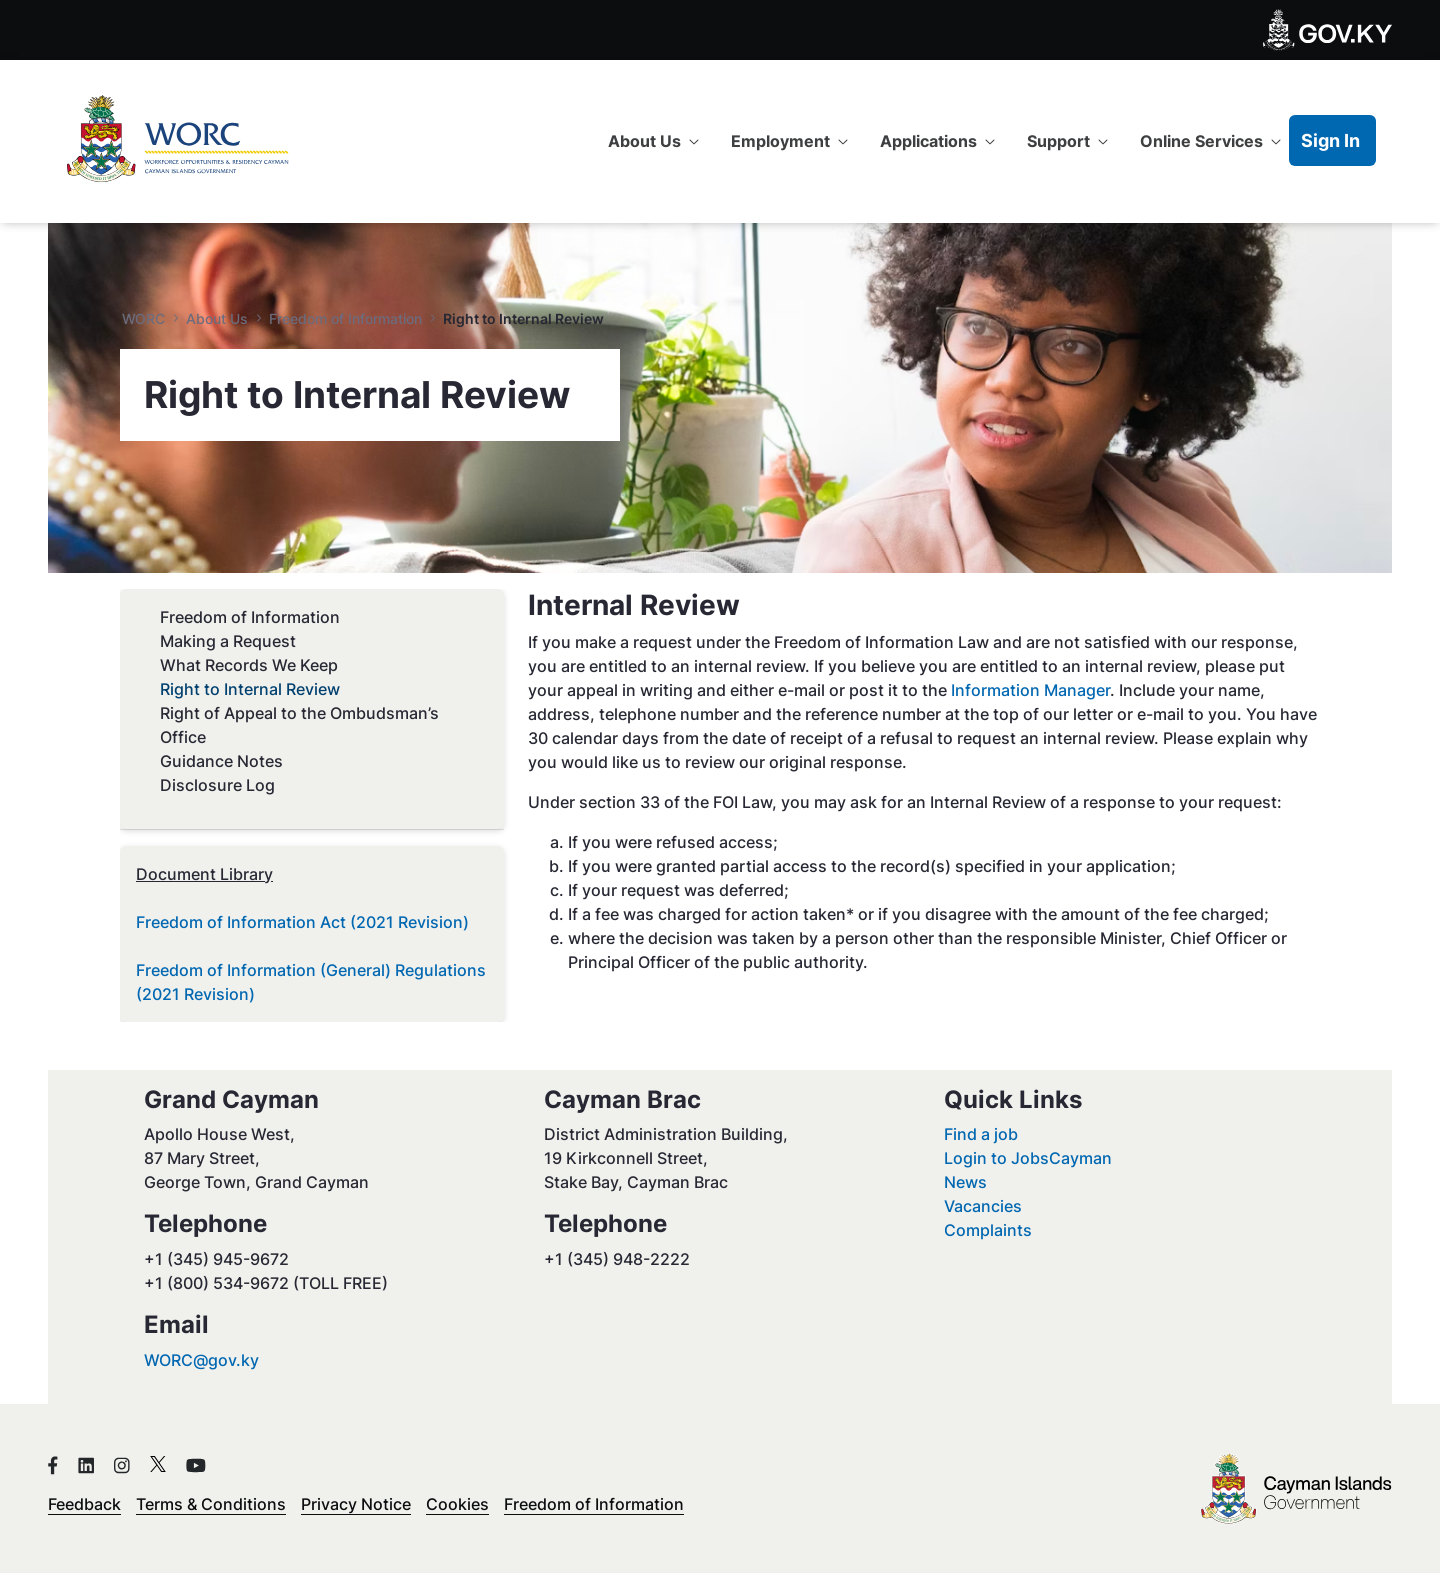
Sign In (1330, 140)
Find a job (981, 1134)
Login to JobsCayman (1028, 1158)
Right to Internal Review (250, 689)
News (965, 1182)
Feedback (84, 1504)
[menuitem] (653, 141)
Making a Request (228, 641)
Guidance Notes (221, 761)
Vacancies (983, 1206)
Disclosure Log (217, 785)
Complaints (988, 1230)
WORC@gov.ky (201, 1360)
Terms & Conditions (211, 1504)
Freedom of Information (250, 617)
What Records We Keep (249, 665)
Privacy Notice (356, 1504)
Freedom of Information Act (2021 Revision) (302, 922)
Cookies (457, 1504)
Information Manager (1030, 690)
